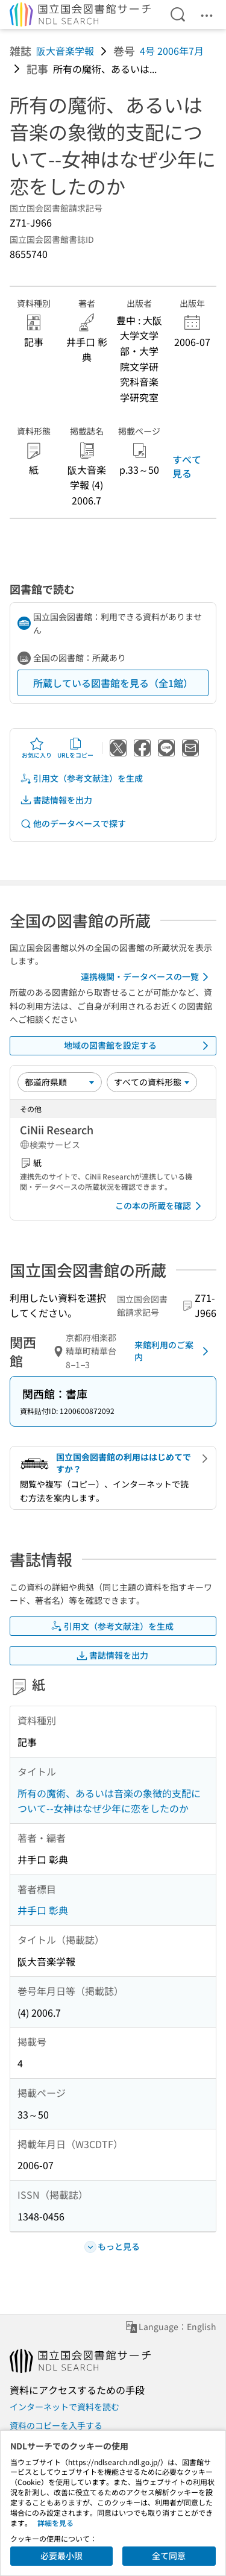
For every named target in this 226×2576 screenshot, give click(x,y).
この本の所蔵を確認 (160, 1206)
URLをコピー (75, 748)
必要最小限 (61, 2555)
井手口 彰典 (42, 1910)
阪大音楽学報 (65, 50)
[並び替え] (59, 1082)
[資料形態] (152, 1082)
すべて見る (186, 466)
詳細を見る (55, 2523)
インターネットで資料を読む (64, 2407)
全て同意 (169, 2555)
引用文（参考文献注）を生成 (81, 778)
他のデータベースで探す (73, 823)
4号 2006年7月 (172, 50)
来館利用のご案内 (173, 1351)
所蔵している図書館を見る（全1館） (113, 683)
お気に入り (37, 748)
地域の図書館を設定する (138, 1045)
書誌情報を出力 (56, 800)
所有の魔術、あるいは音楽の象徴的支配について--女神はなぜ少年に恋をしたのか (109, 1801)
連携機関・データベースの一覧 (147, 977)
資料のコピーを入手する (56, 2425)
